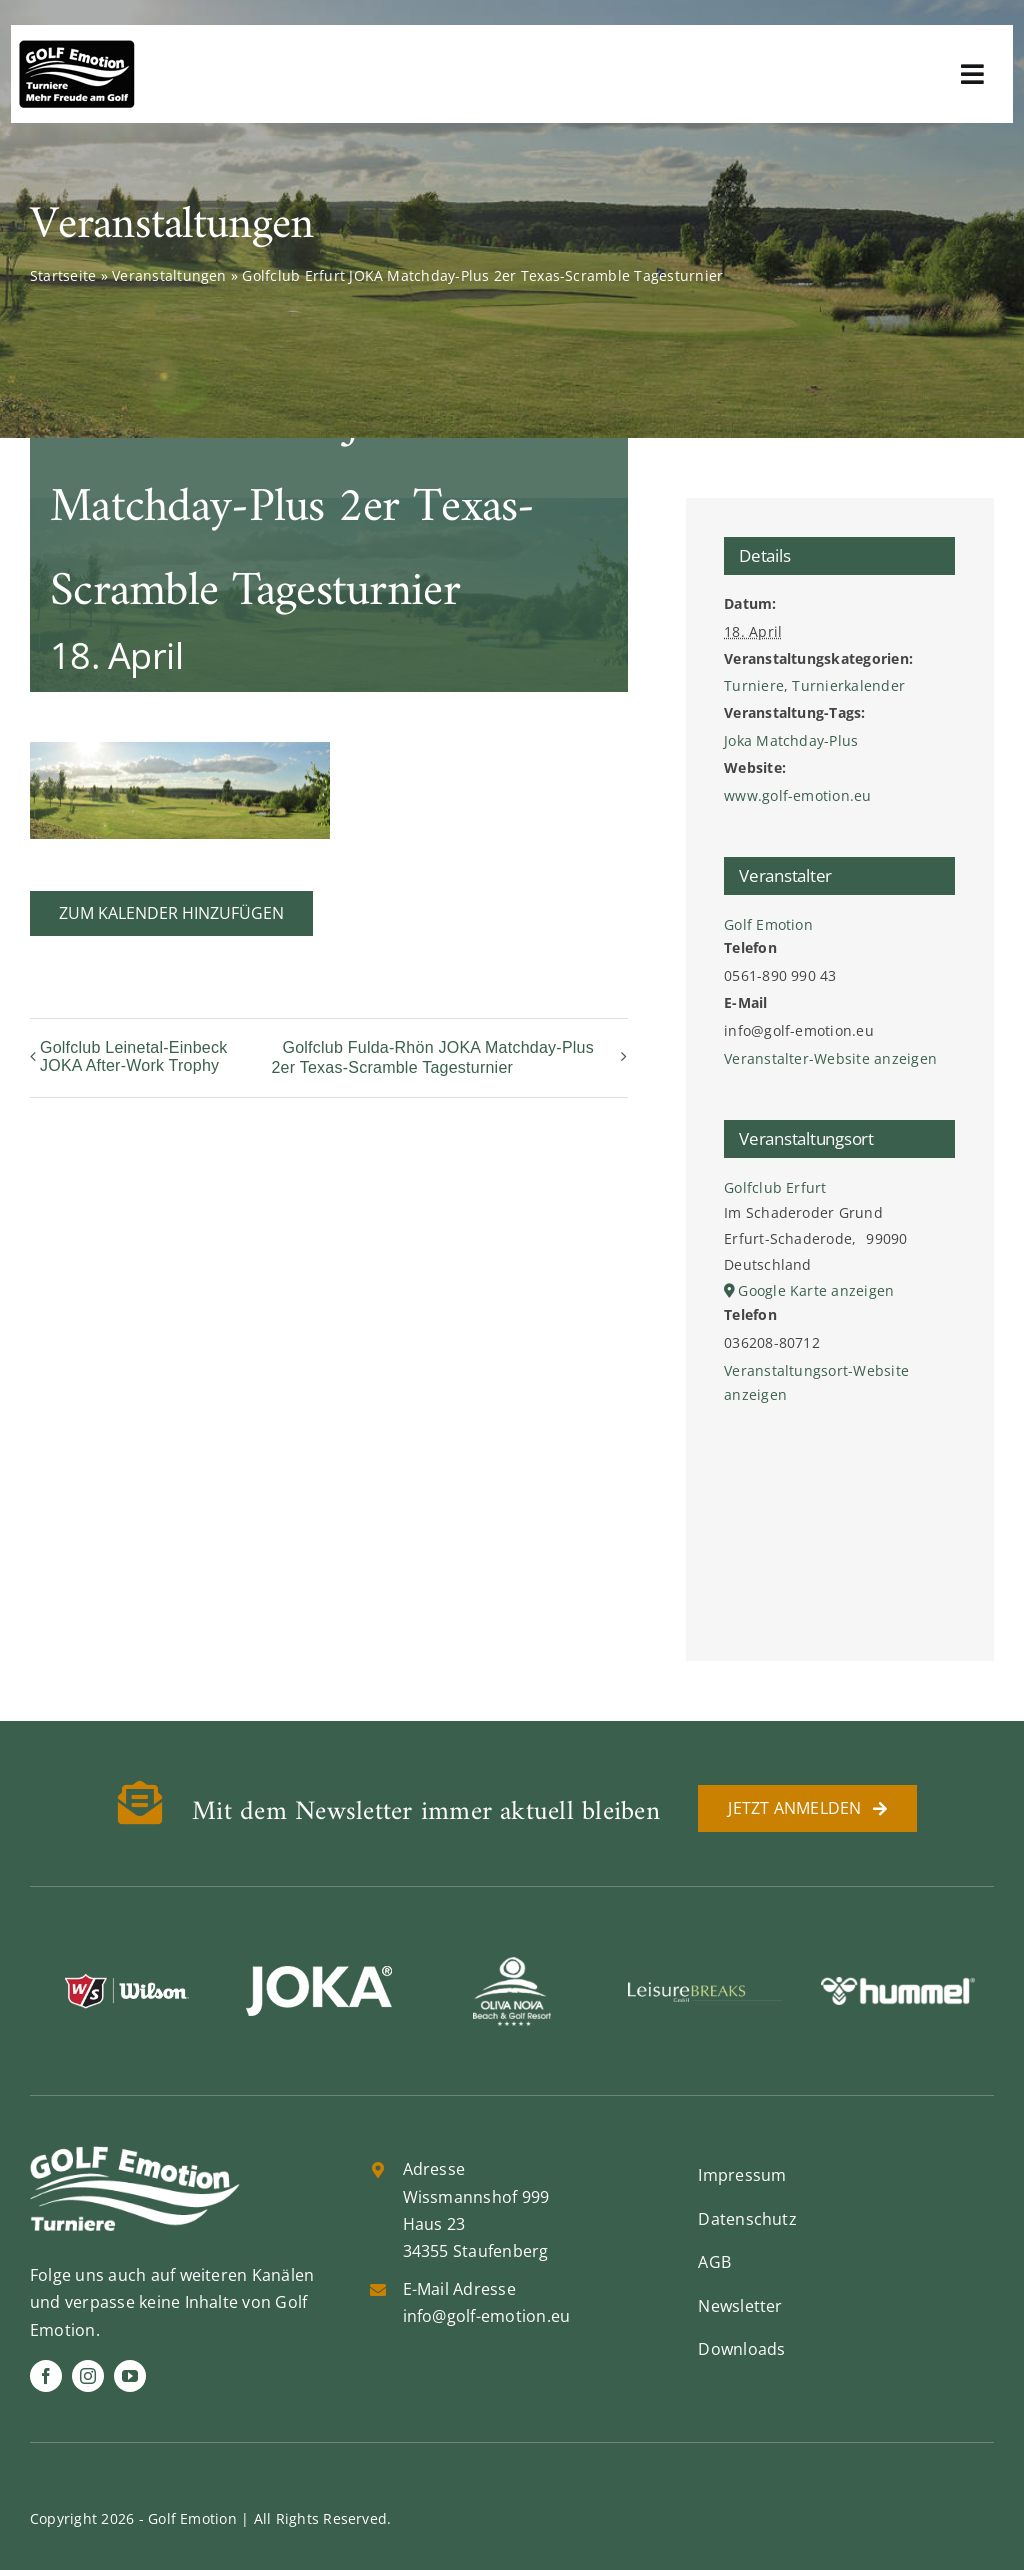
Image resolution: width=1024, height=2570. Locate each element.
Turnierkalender (848, 685)
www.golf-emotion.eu (798, 795)
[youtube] (130, 2376)
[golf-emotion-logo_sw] (77, 48)
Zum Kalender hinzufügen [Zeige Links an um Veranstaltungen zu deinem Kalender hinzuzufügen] (171, 913)
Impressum (742, 2175)
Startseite (63, 275)
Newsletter (740, 2306)
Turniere (754, 685)
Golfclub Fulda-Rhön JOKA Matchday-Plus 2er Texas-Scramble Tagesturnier (432, 1057)
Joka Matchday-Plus (791, 740)
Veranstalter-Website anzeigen (830, 1058)
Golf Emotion (768, 924)
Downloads (741, 2349)
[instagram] (88, 2376)
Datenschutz (747, 2219)
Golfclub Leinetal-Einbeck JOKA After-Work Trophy (133, 1056)
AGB (714, 2262)
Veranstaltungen (169, 275)
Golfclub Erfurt (775, 1187)
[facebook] (46, 2376)
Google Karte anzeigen (816, 1290)
